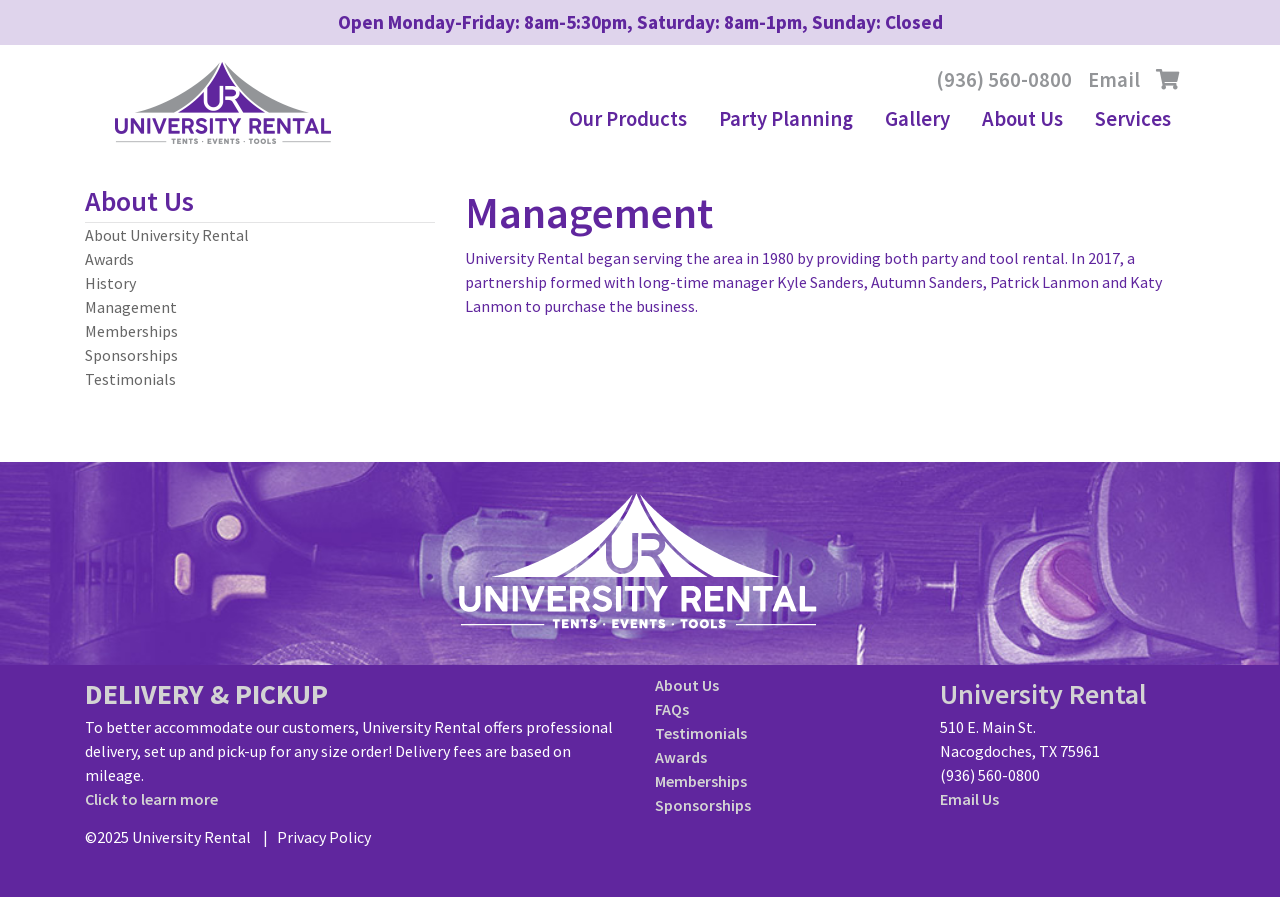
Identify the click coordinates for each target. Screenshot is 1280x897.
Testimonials (130, 379)
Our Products (628, 119)
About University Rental (167, 235)
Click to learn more (151, 799)
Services (1133, 119)
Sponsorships (131, 355)
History (110, 283)
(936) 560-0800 (1004, 80)
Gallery (917, 119)
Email (1114, 80)
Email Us (969, 799)
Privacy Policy (324, 837)
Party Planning (786, 119)
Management (131, 307)
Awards (109, 259)
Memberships (131, 331)
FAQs (672, 709)
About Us (1022, 119)
